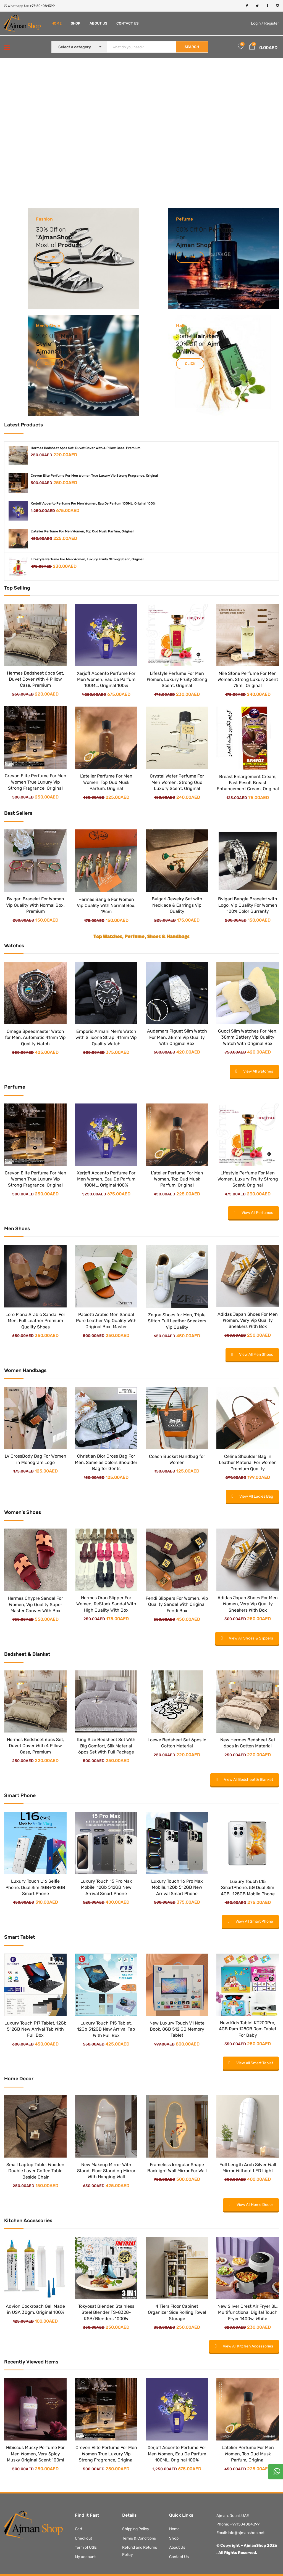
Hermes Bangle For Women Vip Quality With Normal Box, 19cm (106, 905)
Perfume (221, 229)
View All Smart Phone (250, 1921)
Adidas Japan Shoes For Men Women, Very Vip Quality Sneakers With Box (248, 1320)
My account (85, 2556)
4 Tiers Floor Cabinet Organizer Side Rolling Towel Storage (177, 2312)
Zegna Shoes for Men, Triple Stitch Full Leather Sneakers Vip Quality (177, 1321)
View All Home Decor (251, 2204)
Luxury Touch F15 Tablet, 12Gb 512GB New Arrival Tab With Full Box (106, 2029)
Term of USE (85, 2547)
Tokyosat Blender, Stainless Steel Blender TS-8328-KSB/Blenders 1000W (106, 2312)
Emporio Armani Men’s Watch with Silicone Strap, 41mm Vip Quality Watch (106, 1037)
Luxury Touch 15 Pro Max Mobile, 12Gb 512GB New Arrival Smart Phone (106, 1887)
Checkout (83, 2538)
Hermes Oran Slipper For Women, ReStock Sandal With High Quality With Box (106, 1604)
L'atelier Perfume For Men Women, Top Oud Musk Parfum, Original (82, 531)
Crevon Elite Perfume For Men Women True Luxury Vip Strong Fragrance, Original (94, 475)
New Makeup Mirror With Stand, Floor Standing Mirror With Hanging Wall (106, 2171)
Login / (257, 23)
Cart (78, 2529)
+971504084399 (42, 6)
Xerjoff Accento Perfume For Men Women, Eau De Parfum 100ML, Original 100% (93, 503)
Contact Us (127, 23)
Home (56, 23)
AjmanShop (55, 237)
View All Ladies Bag (252, 1496)
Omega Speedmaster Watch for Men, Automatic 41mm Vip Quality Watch (35, 1037)
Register (271, 23)
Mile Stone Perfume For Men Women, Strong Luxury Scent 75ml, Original (248, 679)
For (180, 237)
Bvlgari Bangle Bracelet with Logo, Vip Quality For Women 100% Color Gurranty (247, 905)
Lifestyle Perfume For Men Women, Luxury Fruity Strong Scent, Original (87, 559)
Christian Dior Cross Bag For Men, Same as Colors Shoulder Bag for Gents (106, 1462)
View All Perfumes (253, 1212)
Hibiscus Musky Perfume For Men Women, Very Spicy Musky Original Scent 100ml (35, 2454)
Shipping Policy (135, 2529)
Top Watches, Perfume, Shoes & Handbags (141, 936)
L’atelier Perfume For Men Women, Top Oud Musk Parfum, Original (106, 782)
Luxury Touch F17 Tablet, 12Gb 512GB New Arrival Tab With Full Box (35, 2029)
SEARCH (192, 47)
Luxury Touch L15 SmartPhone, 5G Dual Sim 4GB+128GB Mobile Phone (248, 1887)
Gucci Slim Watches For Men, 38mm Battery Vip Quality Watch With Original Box (247, 1037)
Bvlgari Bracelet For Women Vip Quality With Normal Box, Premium (35, 905)
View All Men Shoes (252, 1354)
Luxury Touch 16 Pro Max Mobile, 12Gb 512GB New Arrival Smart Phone (177, 1887)
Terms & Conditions (139, 2538)
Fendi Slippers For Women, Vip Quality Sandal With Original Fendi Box (177, 1604)
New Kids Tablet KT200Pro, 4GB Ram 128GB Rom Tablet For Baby (247, 2029)
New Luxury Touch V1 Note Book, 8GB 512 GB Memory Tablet (177, 2029)
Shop (75, 23)
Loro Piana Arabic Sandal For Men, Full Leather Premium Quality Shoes (35, 1321)
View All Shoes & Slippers (247, 1638)
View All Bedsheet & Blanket (244, 1779)
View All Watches (254, 1071)
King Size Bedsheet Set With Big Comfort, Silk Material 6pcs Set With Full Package (106, 1746)
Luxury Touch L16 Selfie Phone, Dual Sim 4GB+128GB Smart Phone (35, 1887)
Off (193, 229)
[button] (252, 47)
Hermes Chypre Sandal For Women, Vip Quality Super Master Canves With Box (35, 1604)
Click (50, 257)
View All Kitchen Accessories (244, 2346)
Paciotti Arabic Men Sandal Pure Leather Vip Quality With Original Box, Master (106, 1321)
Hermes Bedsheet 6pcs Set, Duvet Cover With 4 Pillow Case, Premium (85, 448)
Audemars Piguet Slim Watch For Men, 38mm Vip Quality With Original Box (177, 1037)
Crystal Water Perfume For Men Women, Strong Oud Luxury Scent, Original (177, 782)
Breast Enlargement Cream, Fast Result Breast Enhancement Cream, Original (248, 783)
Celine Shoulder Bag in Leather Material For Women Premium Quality (248, 1462)
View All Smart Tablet (251, 2063)
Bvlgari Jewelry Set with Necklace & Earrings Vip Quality (177, 905)
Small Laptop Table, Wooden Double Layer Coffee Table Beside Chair (35, 2171)
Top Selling (17, 588)
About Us (98, 23)
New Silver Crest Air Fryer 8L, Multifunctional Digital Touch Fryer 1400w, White (248, 2312)
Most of (47, 245)
